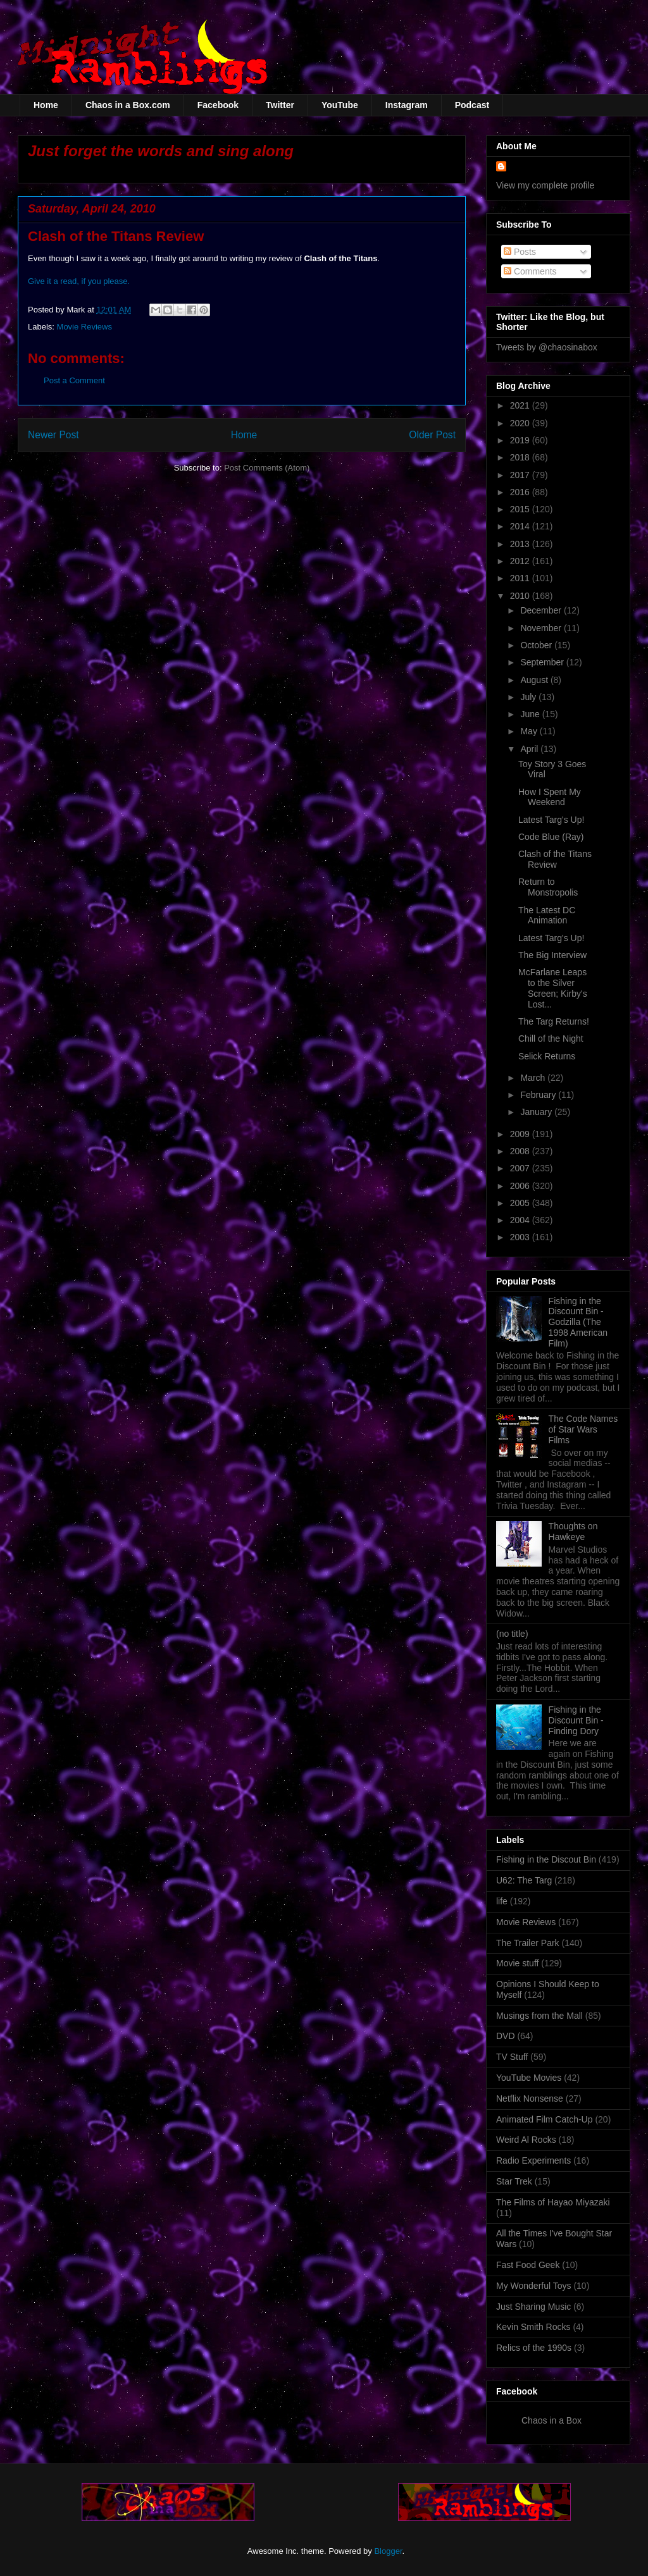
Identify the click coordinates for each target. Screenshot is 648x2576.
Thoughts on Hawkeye (573, 1531)
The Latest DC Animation (546, 915)
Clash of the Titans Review (555, 859)
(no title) (512, 1634)
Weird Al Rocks (526, 2140)
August (535, 680)
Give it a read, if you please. (79, 281)
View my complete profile (545, 185)
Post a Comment (74, 380)
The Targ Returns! (553, 1021)
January (537, 1112)
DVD (505, 2036)
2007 (521, 1168)
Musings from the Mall (539, 2016)
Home (46, 105)
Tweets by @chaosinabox (546, 347)
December (541, 610)
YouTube (339, 105)
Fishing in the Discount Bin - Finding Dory (576, 1720)
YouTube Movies (528, 2078)
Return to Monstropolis (548, 887)
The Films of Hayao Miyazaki (553, 2202)
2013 (521, 544)
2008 (521, 1151)
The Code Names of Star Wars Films (583, 1429)
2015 (521, 509)
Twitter (280, 105)
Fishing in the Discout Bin (546, 1859)
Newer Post (53, 434)
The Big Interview (552, 955)
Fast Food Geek (527, 2265)
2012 (521, 561)
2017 (521, 475)
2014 (521, 526)
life (502, 1901)
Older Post (432, 434)
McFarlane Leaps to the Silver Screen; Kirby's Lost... (552, 988)
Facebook (218, 105)
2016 (521, 492)
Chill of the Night (550, 1038)
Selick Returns (546, 1056)
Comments (530, 271)
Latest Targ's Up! (551, 820)
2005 (521, 1203)
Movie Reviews (84, 326)
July (529, 697)
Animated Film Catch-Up (544, 2119)
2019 (521, 440)
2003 (521, 1237)
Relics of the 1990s (533, 2348)
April (530, 749)
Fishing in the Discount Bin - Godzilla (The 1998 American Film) (578, 1322)
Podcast (472, 105)
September (543, 662)
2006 (521, 1186)
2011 (521, 578)
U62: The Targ (524, 1880)
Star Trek (514, 2181)
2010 (521, 596)
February (539, 1095)
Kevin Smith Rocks (533, 2327)
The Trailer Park (527, 1943)
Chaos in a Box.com (127, 105)
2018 (521, 457)
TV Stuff (512, 2057)
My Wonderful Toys (533, 2286)
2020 (521, 423)
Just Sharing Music (533, 2307)
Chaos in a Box (551, 2420)
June (531, 714)
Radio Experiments (533, 2160)
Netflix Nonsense (529, 2098)
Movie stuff (517, 1963)
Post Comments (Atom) (266, 467)
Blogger (388, 2551)
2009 (521, 1134)
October (537, 645)
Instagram (406, 105)
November (541, 628)
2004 (521, 1220)
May (529, 731)
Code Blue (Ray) (551, 837)
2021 (521, 405)
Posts (520, 252)
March (533, 1078)
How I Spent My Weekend (549, 797)
